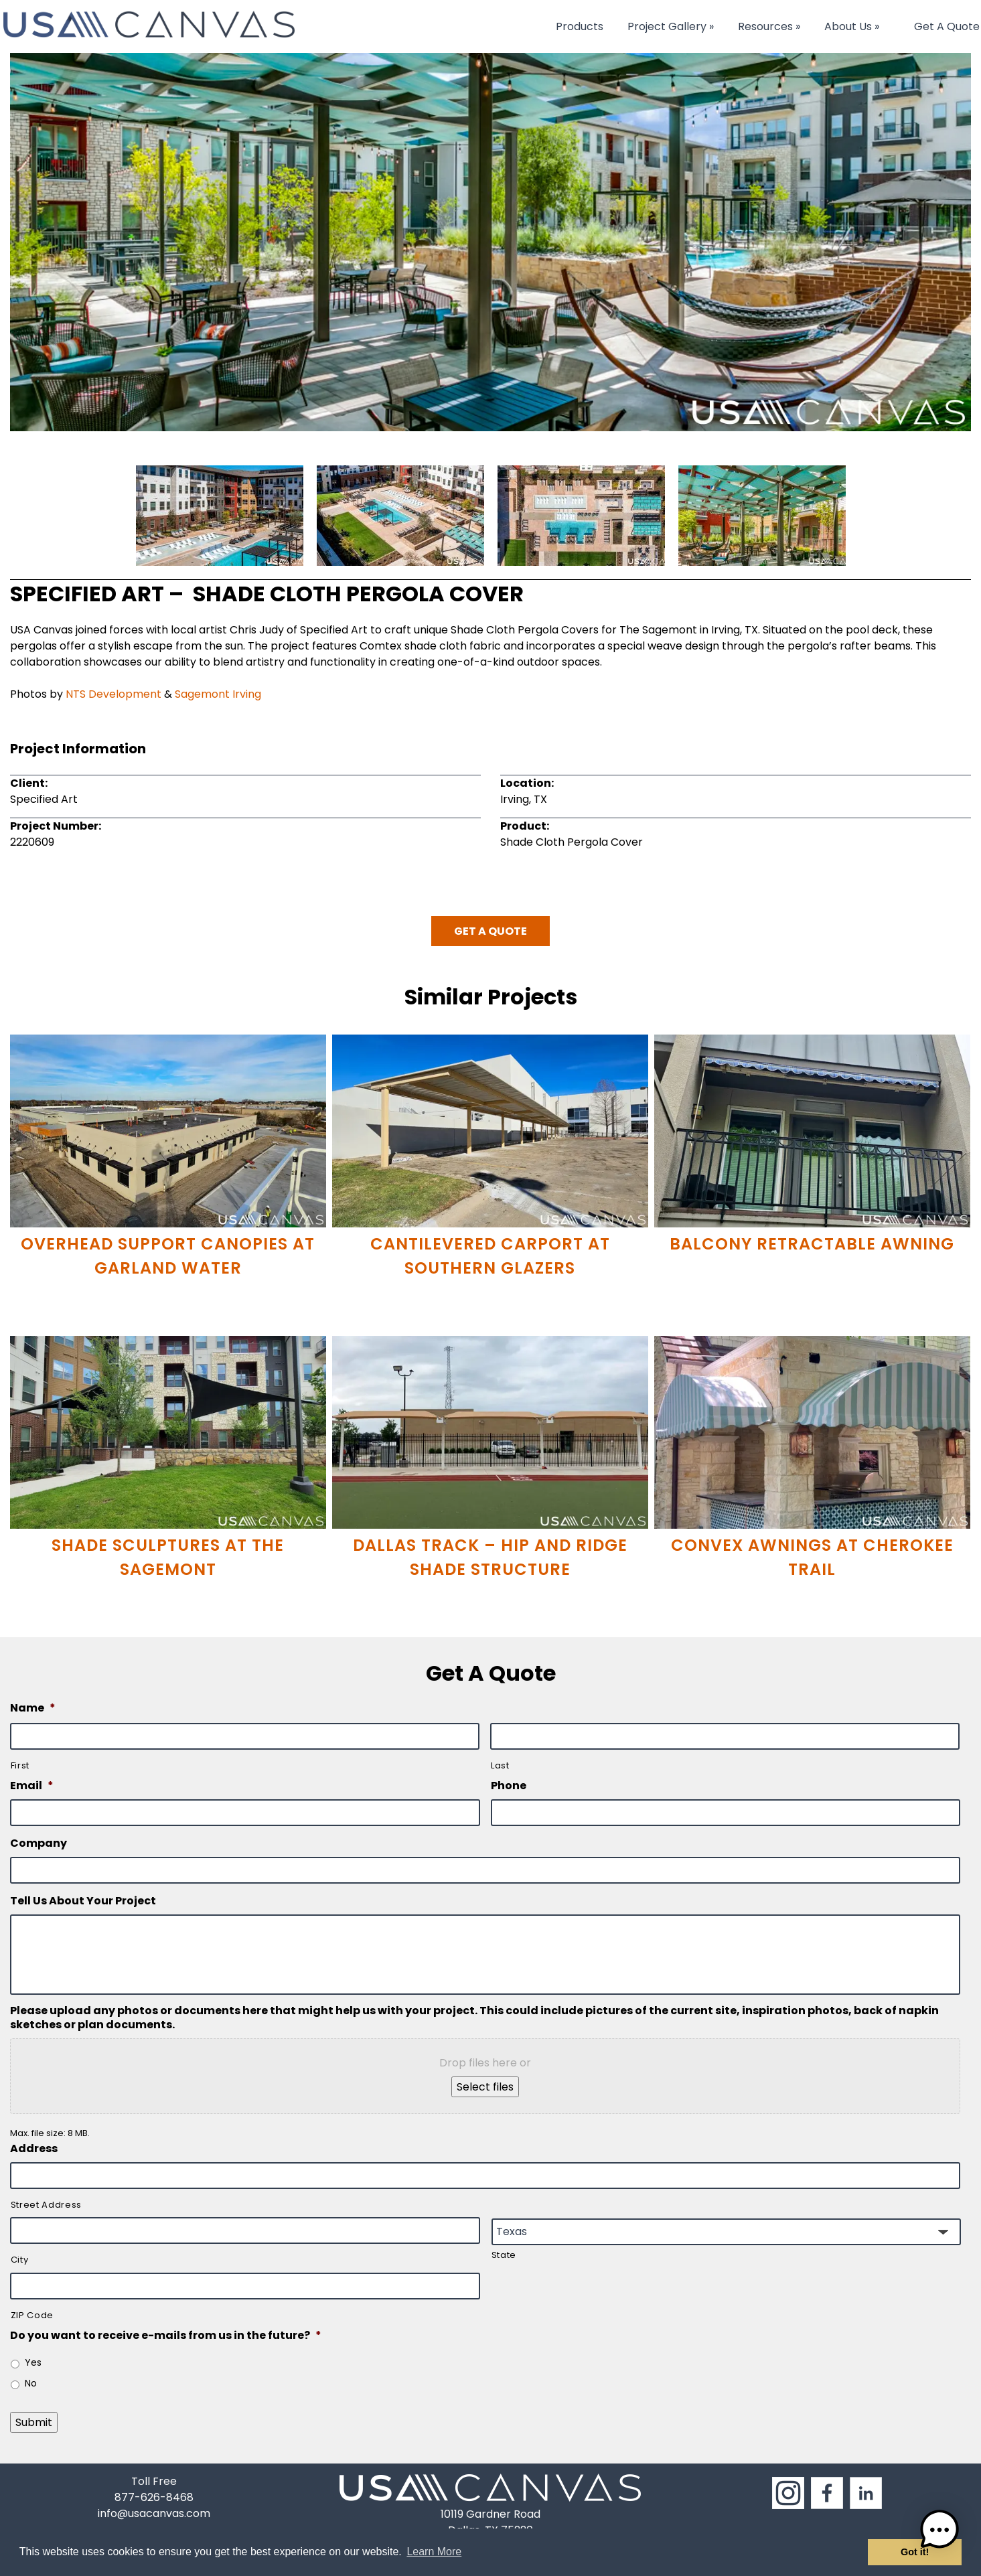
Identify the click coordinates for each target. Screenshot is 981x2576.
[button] (939, 2532)
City (20, 2259)
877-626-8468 (154, 2497)
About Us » (851, 26)
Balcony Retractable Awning (812, 1244)
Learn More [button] (433, 2551)
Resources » (769, 26)
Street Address (46, 2204)
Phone (508, 1786)
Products (579, 26)
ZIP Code (32, 2315)
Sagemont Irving (218, 694)
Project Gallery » (670, 26)
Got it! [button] (915, 2552)
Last (500, 1765)
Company (38, 1844)
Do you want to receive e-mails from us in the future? (165, 2336)
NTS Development (113, 694)
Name (33, 1708)
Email (32, 1786)
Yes (33, 2362)
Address (34, 2149)
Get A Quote (947, 26)
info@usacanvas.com (154, 2513)
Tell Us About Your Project (83, 1901)
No (31, 2383)
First (20, 1765)
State (504, 2255)
